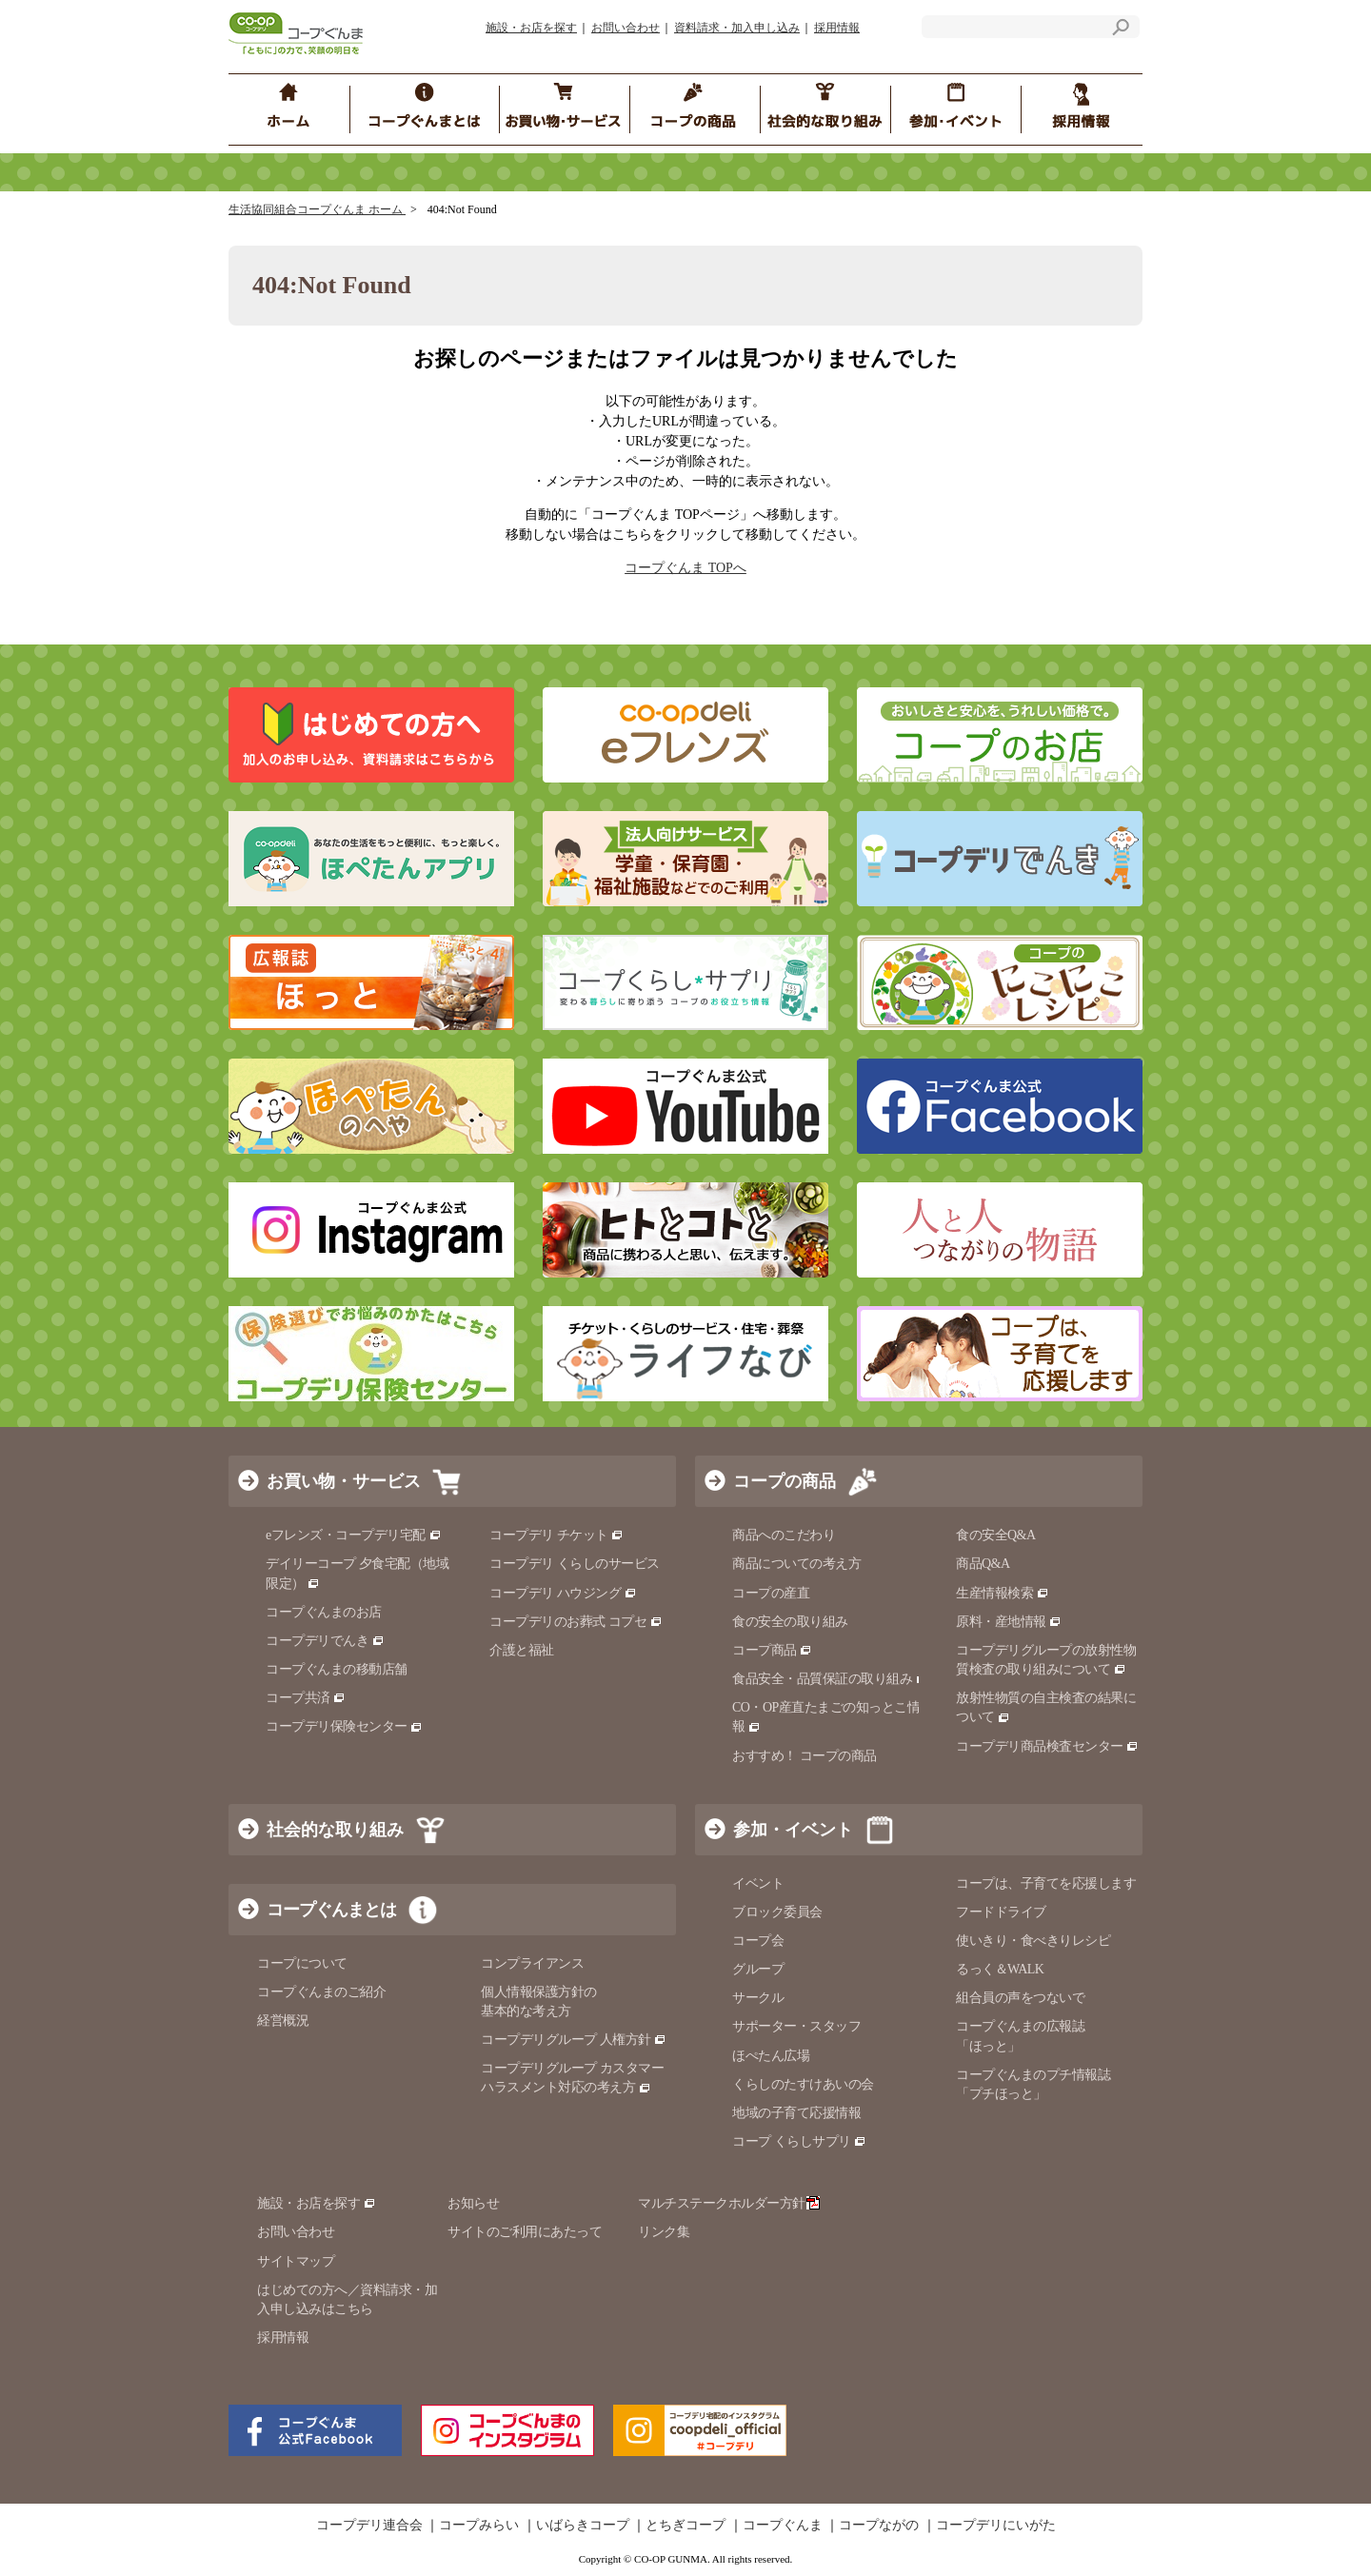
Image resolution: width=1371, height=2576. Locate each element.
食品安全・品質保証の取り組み (830, 1679)
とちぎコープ (685, 2525)
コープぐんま (783, 2525)
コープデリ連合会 (369, 2525)
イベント (758, 1883)
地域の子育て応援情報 (796, 2113)
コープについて (302, 1963)
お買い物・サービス (344, 1481)
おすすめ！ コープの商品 (804, 1756)
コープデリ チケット (556, 1535)
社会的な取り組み (335, 1829)
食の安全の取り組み (790, 1622)
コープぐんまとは (331, 1909)
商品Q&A (983, 1563)
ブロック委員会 (777, 1912)
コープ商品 (772, 1650)
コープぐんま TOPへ (685, 568)
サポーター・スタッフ (796, 2026)
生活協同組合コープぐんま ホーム (317, 209)
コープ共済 (306, 1698)
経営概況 (282, 2020)
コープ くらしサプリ (799, 2141)
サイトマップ (295, 2261)
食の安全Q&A (996, 1535)
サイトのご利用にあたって (524, 2232)
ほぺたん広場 (770, 2056)
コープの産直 (770, 1593)
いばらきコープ (582, 2525)
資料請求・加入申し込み (737, 27)
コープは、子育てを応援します (1046, 1883)
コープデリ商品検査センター (1047, 1746)
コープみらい (479, 2525)
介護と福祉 (521, 1650)
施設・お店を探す (531, 27)
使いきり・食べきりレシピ (1033, 1940)
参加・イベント (793, 1829)
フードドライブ (1001, 1912)
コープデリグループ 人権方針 (573, 2039)
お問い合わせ (625, 27)
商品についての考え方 (796, 1563)
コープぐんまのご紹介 (321, 1992)
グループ (758, 1969)
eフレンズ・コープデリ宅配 (354, 1535)
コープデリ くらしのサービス (574, 1563)
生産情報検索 (1002, 1593)
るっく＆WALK (999, 1969)
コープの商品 (784, 1481)
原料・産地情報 (1009, 1622)
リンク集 (663, 2232)
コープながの (879, 2525)
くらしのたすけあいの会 (803, 2084)
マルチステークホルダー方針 (729, 2203)
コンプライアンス (532, 1963)
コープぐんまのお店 (324, 1612)
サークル (758, 1998)
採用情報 (837, 27)
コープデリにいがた (996, 2525)
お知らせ (473, 2203)
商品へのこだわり (783, 1535)
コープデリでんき (325, 1641)
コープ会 (758, 1940)
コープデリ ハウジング (563, 1593)
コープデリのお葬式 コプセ (576, 1622)
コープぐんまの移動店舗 (336, 1669)
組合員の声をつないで (1020, 1998)
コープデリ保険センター (344, 1726)
